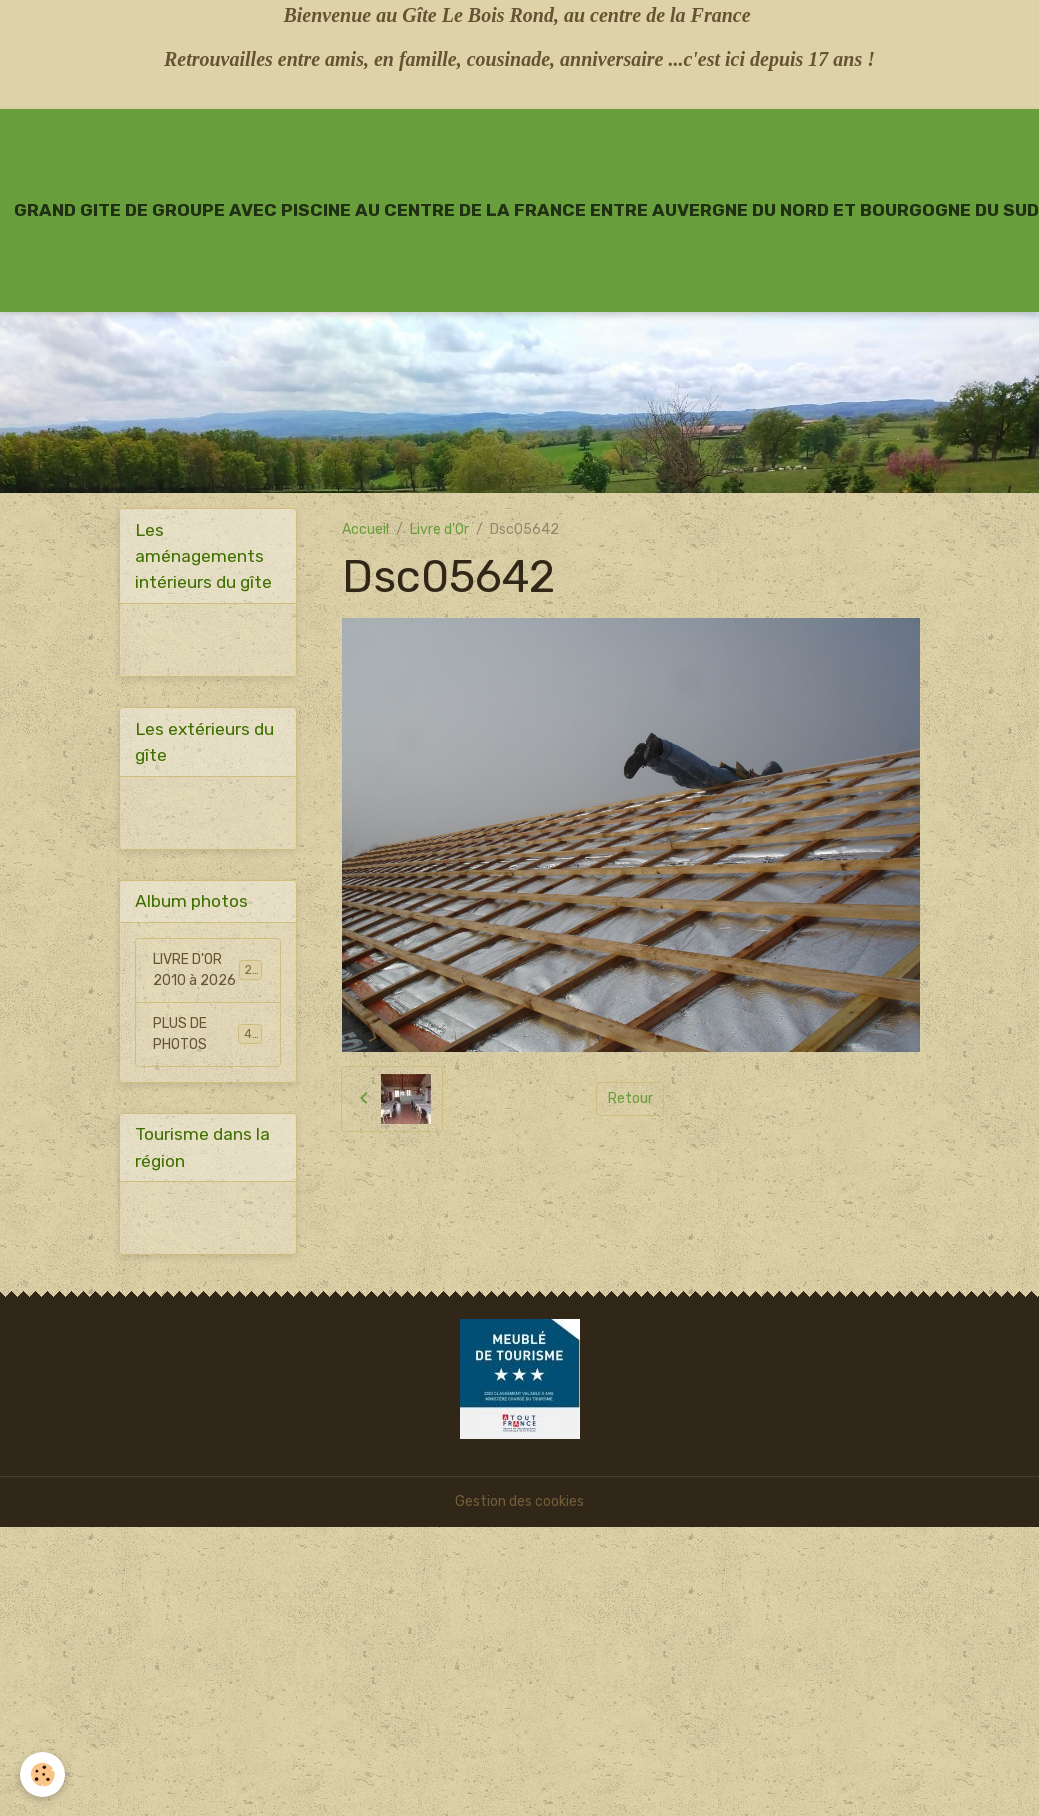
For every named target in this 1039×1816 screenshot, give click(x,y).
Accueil (365, 529)
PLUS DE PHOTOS (207, 1034)
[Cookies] (42, 1774)
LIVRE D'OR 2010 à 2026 (209, 970)
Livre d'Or (439, 529)
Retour (630, 1098)
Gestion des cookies (519, 1501)
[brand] (526, 210)
